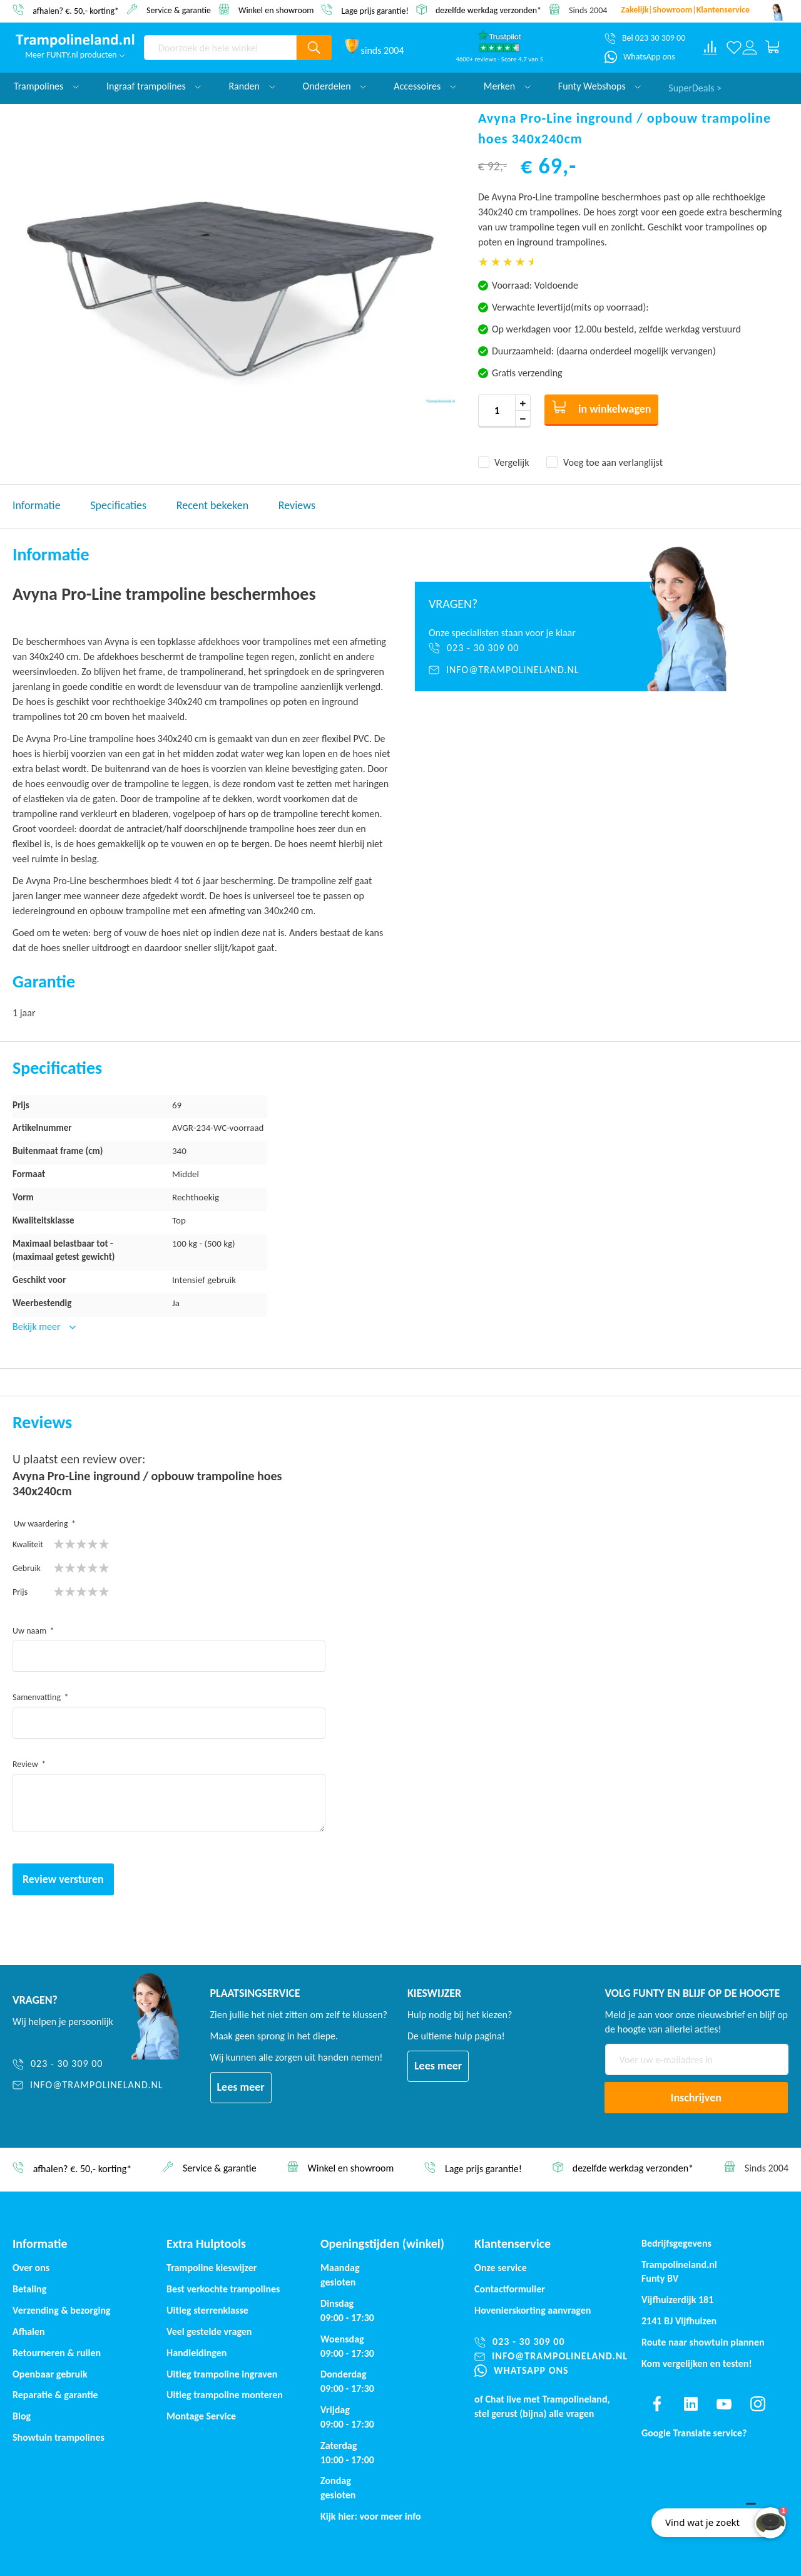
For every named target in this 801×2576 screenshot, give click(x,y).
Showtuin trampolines (59, 2437)
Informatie (37, 505)
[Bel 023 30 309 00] (645, 38)
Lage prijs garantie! (375, 10)
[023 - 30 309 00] (515, 648)
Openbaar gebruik (50, 2374)
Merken (507, 86)
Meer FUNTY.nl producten (75, 54)
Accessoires (425, 86)
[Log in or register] (749, 47)
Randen (251, 86)
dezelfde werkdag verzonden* (488, 10)
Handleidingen (196, 2353)
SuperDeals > (695, 86)
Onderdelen (335, 86)
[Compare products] (710, 47)
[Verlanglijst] (734, 47)
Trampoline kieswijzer (211, 2268)
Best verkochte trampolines (223, 2289)
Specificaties (118, 505)
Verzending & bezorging (62, 2310)
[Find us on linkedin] (691, 2403)
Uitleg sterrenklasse (207, 2310)
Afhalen (29, 2331)
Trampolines (46, 86)
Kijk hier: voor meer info (370, 2516)
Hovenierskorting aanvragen (532, 2310)
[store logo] (75, 41)
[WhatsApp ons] (640, 57)
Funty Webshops (599, 86)
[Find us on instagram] (757, 2403)
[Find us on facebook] (657, 2403)
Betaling (29, 2289)
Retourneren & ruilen (57, 2353)
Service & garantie (178, 9)
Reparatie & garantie (55, 2395)
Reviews (296, 505)
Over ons (31, 2268)
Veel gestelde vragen (209, 2331)
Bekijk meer (38, 1326)
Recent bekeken (212, 505)
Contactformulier (509, 2289)
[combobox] (220, 47)
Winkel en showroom (276, 9)
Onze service (500, 2268)
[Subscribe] (696, 2097)
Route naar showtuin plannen (703, 2342)
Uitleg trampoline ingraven (221, 2374)
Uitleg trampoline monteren (224, 2395)
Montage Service (201, 2416)
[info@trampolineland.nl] (515, 669)
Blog (22, 2416)
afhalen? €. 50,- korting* (76, 10)
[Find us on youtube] (724, 2403)
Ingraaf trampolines (153, 86)
